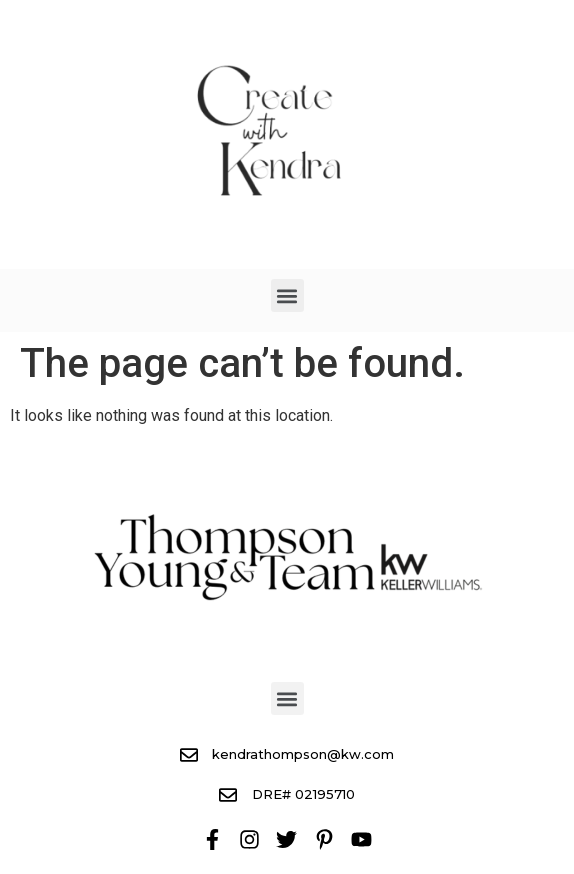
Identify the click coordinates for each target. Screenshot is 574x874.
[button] (287, 295)
